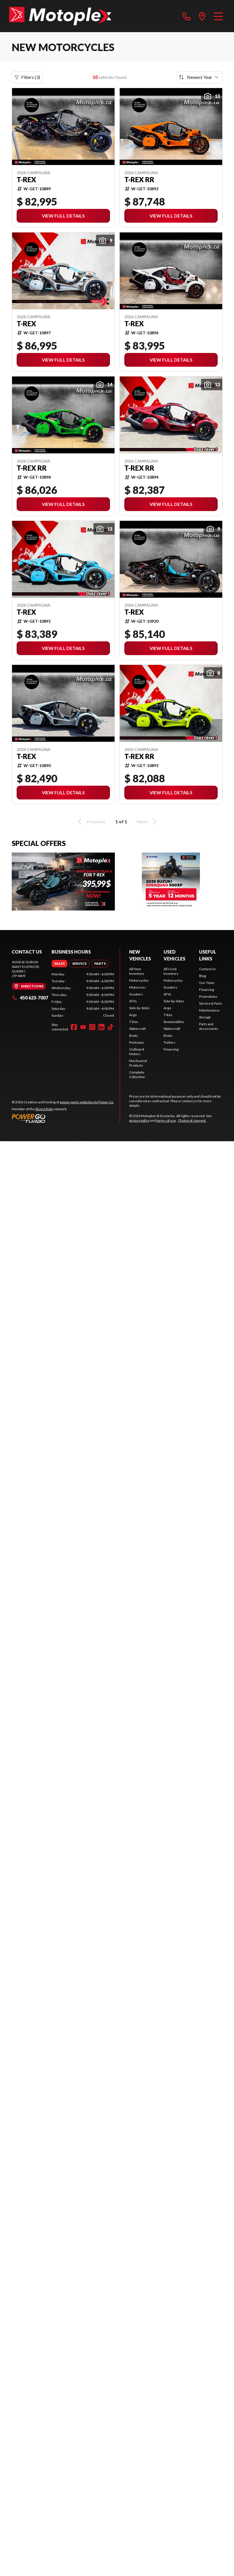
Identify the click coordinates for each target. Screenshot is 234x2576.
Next (147, 821)
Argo (133, 1015)
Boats (133, 1035)
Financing (171, 1049)
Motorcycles (139, 980)
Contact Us (207, 969)
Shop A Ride (44, 1109)
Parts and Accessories (208, 1026)
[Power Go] (63, 1118)
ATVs (133, 1001)
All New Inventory (136, 971)
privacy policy (139, 1120)
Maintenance (209, 1010)
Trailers (169, 1042)
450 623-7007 (30, 997)
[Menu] (218, 16)
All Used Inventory (171, 971)
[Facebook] (73, 1027)
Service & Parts (210, 1003)
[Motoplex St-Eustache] (60, 16)
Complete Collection (137, 1074)
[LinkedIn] (101, 1027)
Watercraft (137, 1028)
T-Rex (26, 180)
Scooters (136, 994)
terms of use (166, 1120)
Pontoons (136, 1042)
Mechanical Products (138, 1063)
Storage (205, 1017)
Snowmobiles (174, 1022)
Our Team (207, 983)
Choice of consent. (192, 1120)
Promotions (208, 996)
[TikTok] (110, 1027)
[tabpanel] (83, 995)
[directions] (202, 16)
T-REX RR (139, 180)
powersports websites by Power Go (86, 1102)
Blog (202, 976)
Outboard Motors (136, 1051)
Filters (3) (27, 77)
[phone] (186, 16)
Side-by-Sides (139, 1008)
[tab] (59, 963)
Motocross (137, 987)
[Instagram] (92, 1027)
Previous (91, 821)
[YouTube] (83, 1027)
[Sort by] (200, 77)
